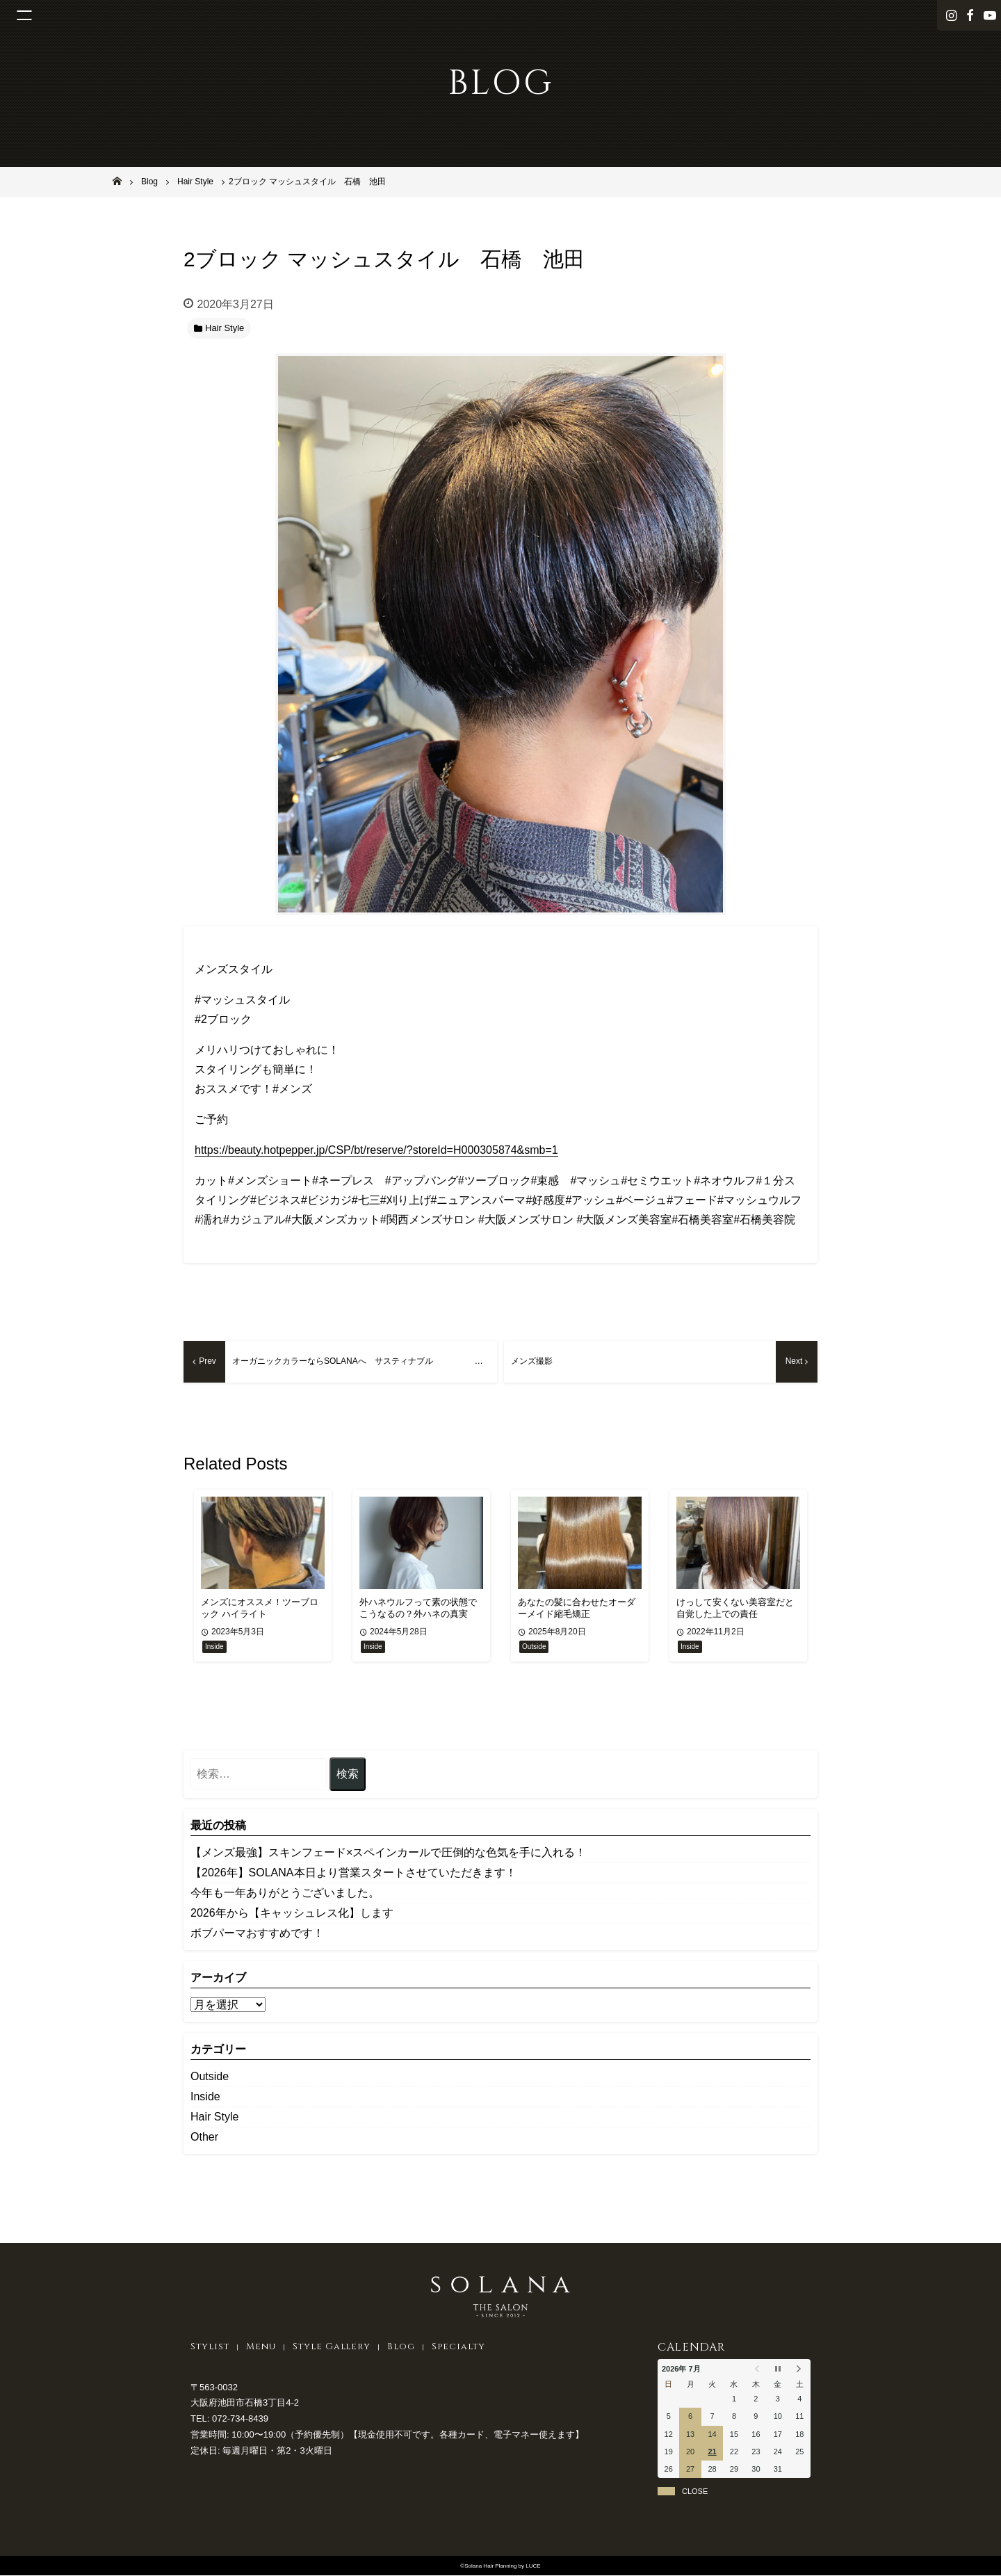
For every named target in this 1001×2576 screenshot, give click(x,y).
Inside (205, 2098)
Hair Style (214, 2118)
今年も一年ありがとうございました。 (285, 1894)
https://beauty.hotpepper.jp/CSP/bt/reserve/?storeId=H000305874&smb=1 (376, 1150)
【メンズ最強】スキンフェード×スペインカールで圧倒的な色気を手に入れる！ (388, 1854)
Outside (209, 2078)
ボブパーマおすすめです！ (257, 1934)
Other (204, 2138)
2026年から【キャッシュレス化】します (291, 1914)
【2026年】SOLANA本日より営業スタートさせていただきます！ (353, 1874)
